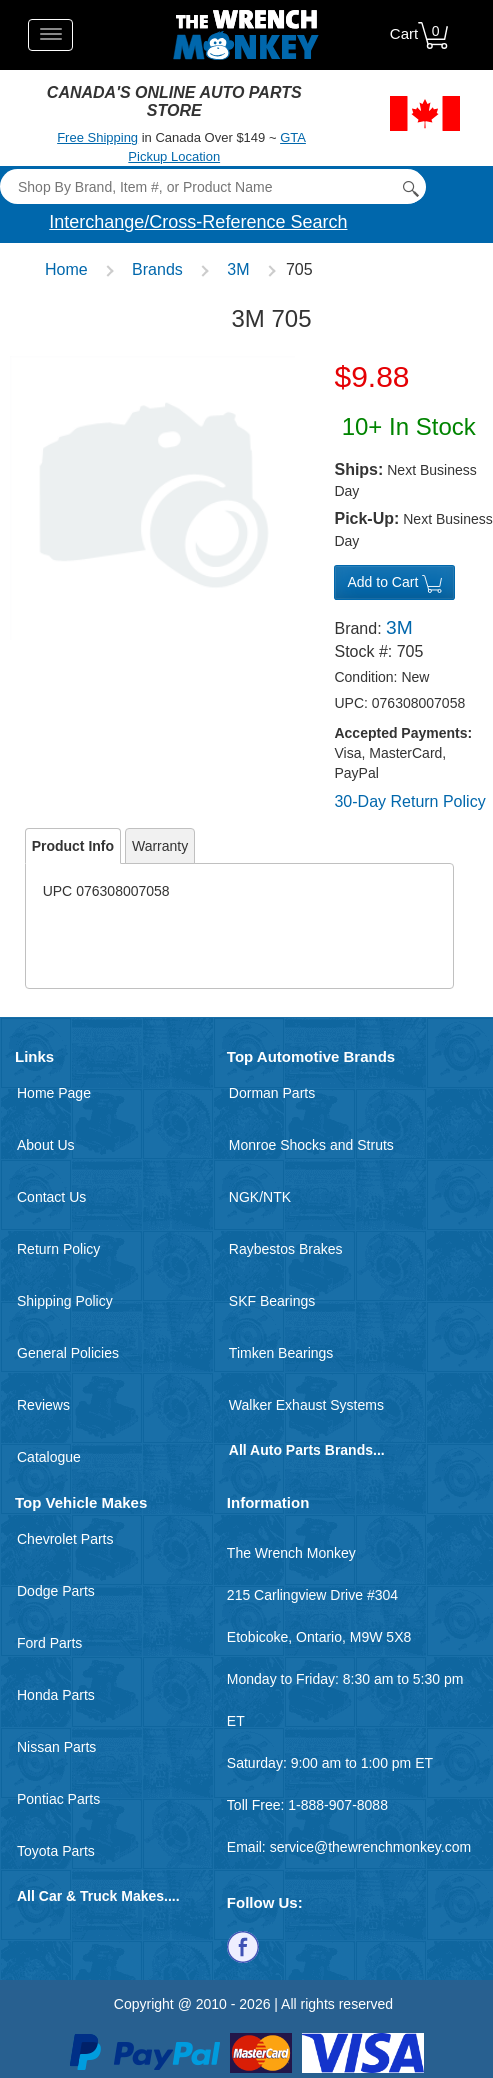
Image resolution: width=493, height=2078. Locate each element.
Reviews (43, 1405)
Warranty (160, 846)
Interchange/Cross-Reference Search (198, 222)
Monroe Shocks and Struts (311, 1145)
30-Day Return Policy (409, 801)
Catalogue (49, 1457)
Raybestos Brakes (286, 1249)
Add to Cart (394, 583)
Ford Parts (49, 1643)
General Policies (68, 1353)
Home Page (54, 1093)
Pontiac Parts (58, 1799)
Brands (157, 269)
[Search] (212, 186)
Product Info (73, 846)
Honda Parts (56, 1695)
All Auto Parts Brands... (307, 1450)
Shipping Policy (65, 1301)
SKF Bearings (272, 1301)
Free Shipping (97, 137)
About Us (46, 1145)
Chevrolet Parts (65, 1539)
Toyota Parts (56, 1851)
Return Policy (58, 1249)
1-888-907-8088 (338, 1805)
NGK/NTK (260, 1197)
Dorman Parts (272, 1093)
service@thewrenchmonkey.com (370, 1847)
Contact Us (51, 1197)
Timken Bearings (281, 1353)
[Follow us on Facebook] (243, 1945)
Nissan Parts (56, 1747)
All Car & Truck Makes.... (98, 1896)
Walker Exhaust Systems (306, 1405)
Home (66, 269)
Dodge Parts (56, 1591)
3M (238, 269)
